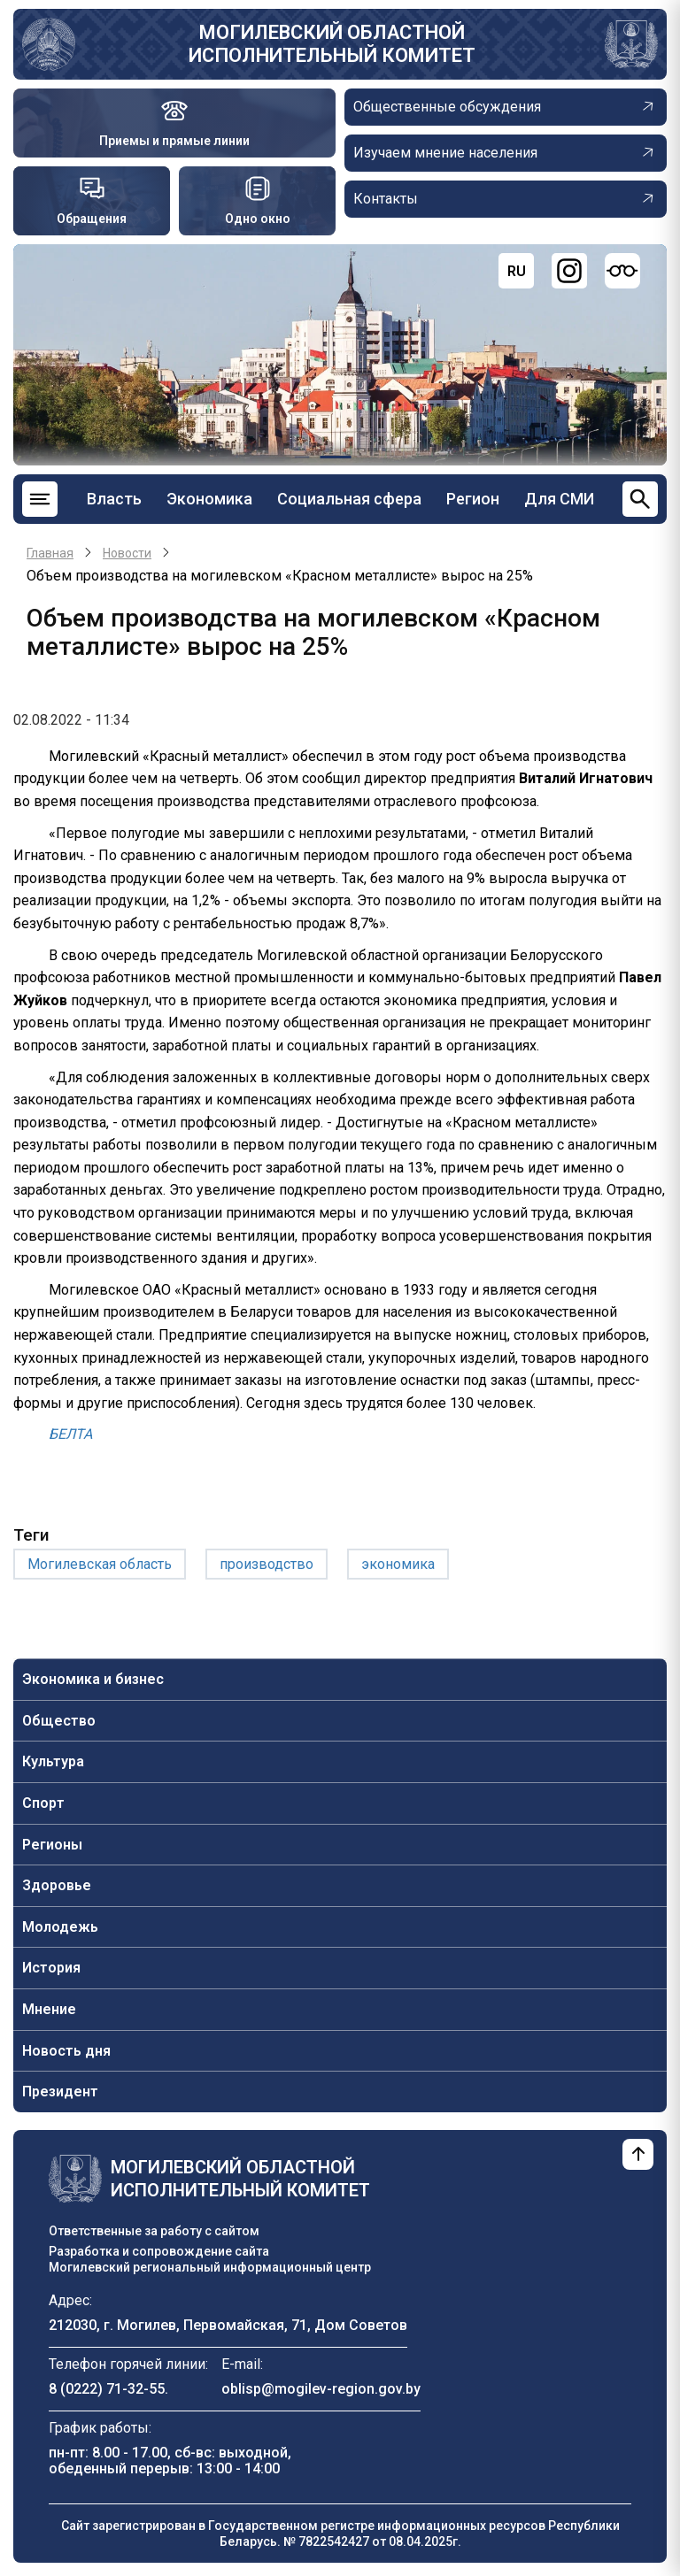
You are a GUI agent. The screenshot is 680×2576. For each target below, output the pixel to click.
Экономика (209, 498)
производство (266, 1564)
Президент (60, 2091)
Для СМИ (559, 498)
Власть (114, 498)
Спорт (43, 1803)
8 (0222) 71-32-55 (107, 2388)
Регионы (52, 1844)
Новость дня (66, 2050)
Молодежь (60, 1927)
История (51, 1967)
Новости (127, 553)
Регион (472, 498)
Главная (50, 553)
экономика (398, 1564)
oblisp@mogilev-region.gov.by (321, 2388)
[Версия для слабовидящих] (622, 270)
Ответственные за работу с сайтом (154, 2231)
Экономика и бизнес (93, 1679)
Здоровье (56, 1885)
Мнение (49, 2009)
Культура (53, 1761)
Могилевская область (99, 1564)
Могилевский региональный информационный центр (210, 2267)
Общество (59, 1720)
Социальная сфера (349, 498)
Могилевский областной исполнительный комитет (332, 43)
